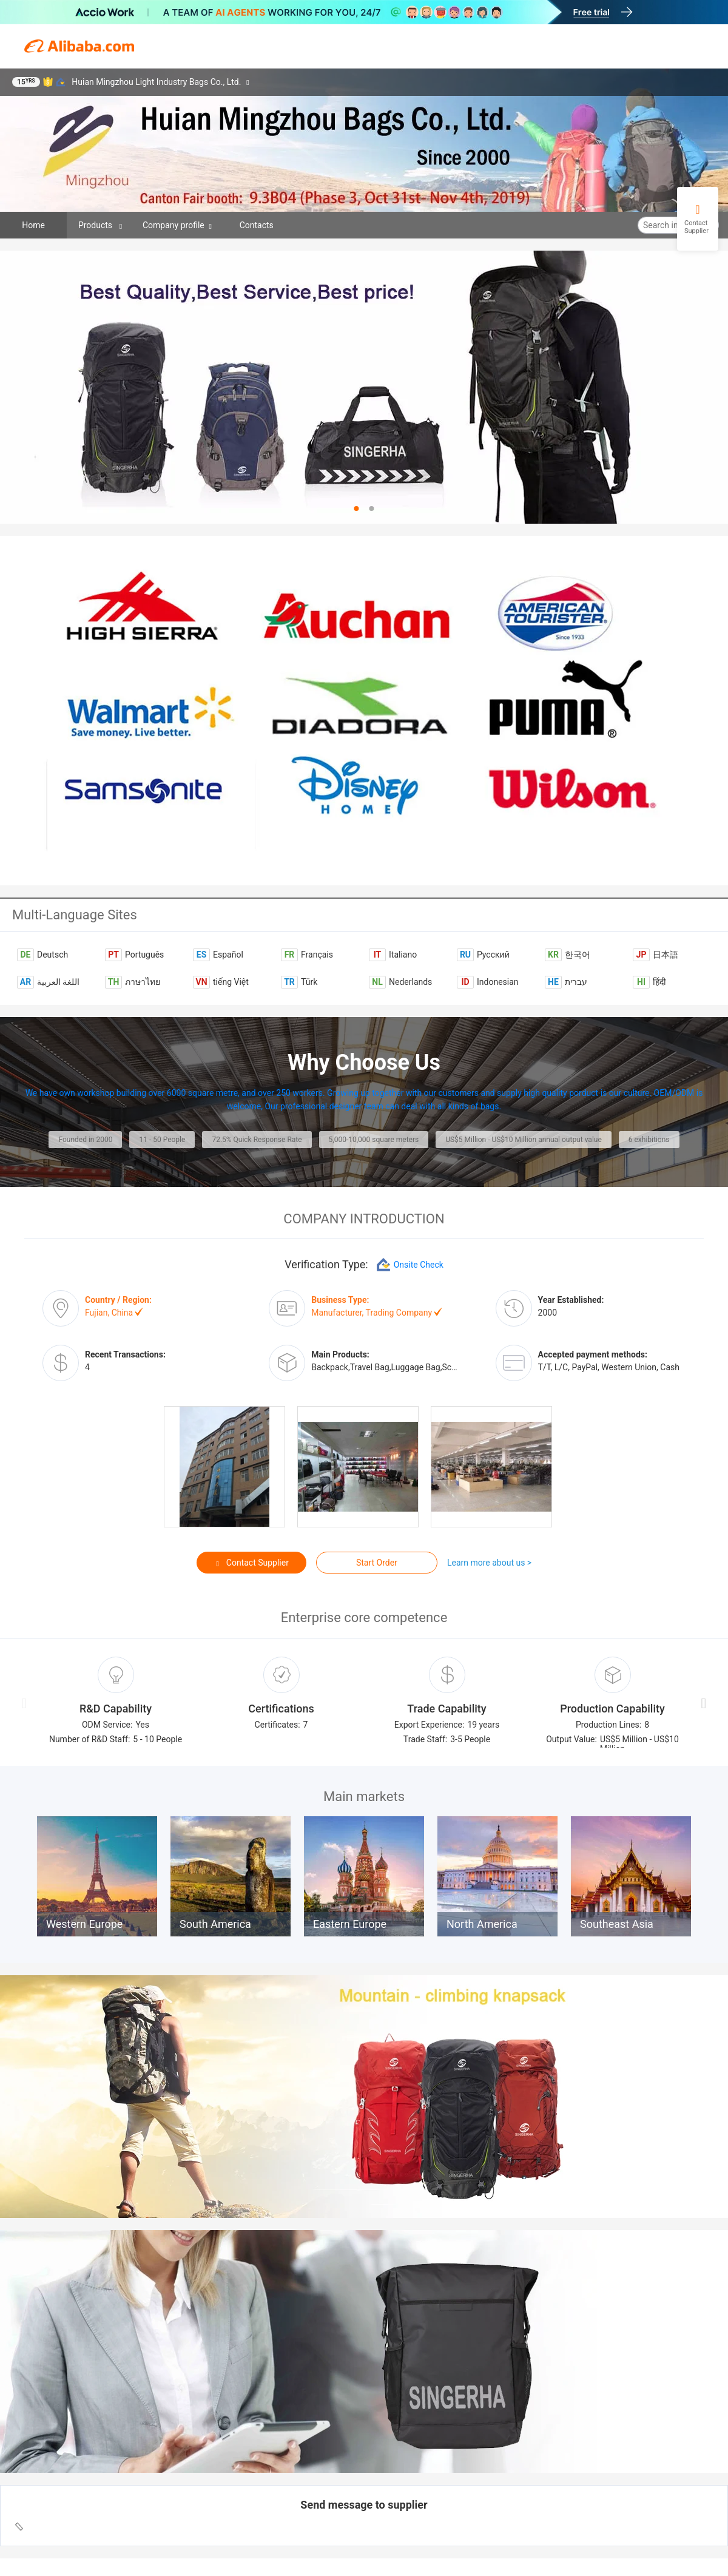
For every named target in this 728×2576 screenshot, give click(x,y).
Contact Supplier (251, 1563)
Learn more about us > (489, 1562)
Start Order (376, 1562)
